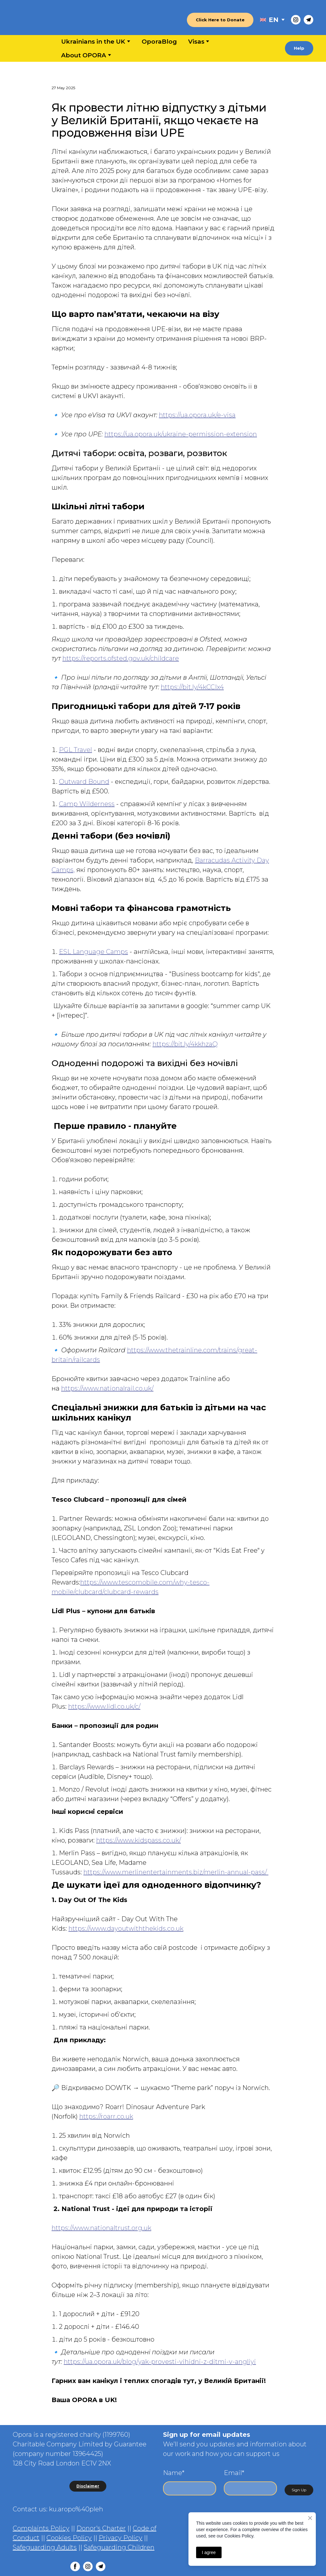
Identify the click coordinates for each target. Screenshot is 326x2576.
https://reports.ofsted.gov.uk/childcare (120, 658)
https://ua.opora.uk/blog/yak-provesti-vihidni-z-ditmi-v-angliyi (160, 2361)
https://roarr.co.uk (106, 2116)
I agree (209, 2552)
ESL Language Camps (93, 951)
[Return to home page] (45, 20)
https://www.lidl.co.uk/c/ (104, 1706)
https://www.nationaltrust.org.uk (101, 2228)
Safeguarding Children (119, 2547)
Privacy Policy (120, 2538)
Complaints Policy (41, 2528)
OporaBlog (159, 41)
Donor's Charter (101, 2528)
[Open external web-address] (263, 20)
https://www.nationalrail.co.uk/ (107, 1388)
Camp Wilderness (87, 804)
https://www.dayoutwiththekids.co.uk (125, 1928)
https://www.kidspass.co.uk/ (138, 1840)
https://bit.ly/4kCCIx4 (192, 687)
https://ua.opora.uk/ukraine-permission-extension (180, 434)
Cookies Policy (69, 2538)
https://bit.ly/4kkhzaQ (185, 1044)
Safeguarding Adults (45, 2547)
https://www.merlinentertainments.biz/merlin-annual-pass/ (175, 1872)
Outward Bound (84, 781)
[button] (220, 20)
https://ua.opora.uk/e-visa (197, 415)
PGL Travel (75, 750)
